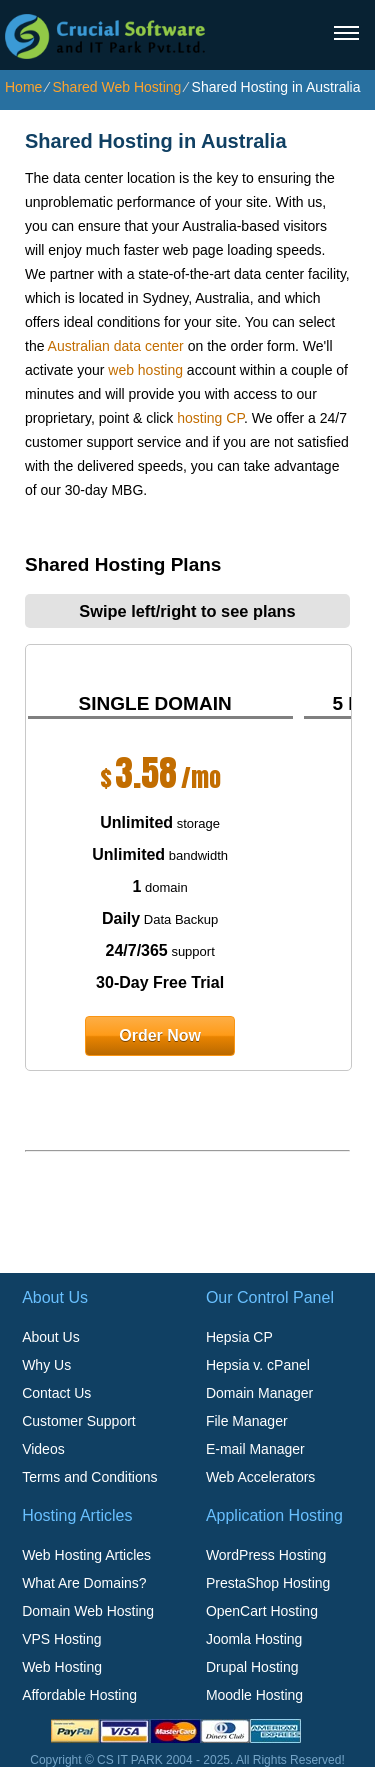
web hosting (145, 370)
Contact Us (56, 1393)
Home (23, 87)
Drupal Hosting (252, 1667)
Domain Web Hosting (88, 1611)
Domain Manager (259, 1393)
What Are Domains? (84, 1583)
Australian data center (116, 346)
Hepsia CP (239, 1337)
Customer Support (79, 1421)
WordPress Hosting (266, 1555)
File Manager (247, 1421)
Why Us (46, 1365)
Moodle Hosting (254, 1695)
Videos (43, 1449)
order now (160, 1035)
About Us (51, 1337)
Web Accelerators (260, 1477)
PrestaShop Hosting (268, 1583)
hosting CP (210, 418)
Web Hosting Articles (86, 1555)
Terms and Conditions (89, 1477)
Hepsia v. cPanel (258, 1365)
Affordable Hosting (79, 1695)
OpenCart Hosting (262, 1611)
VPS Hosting (61, 1639)
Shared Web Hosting (116, 87)
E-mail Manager (255, 1449)
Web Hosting (62, 1667)
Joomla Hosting (254, 1639)
